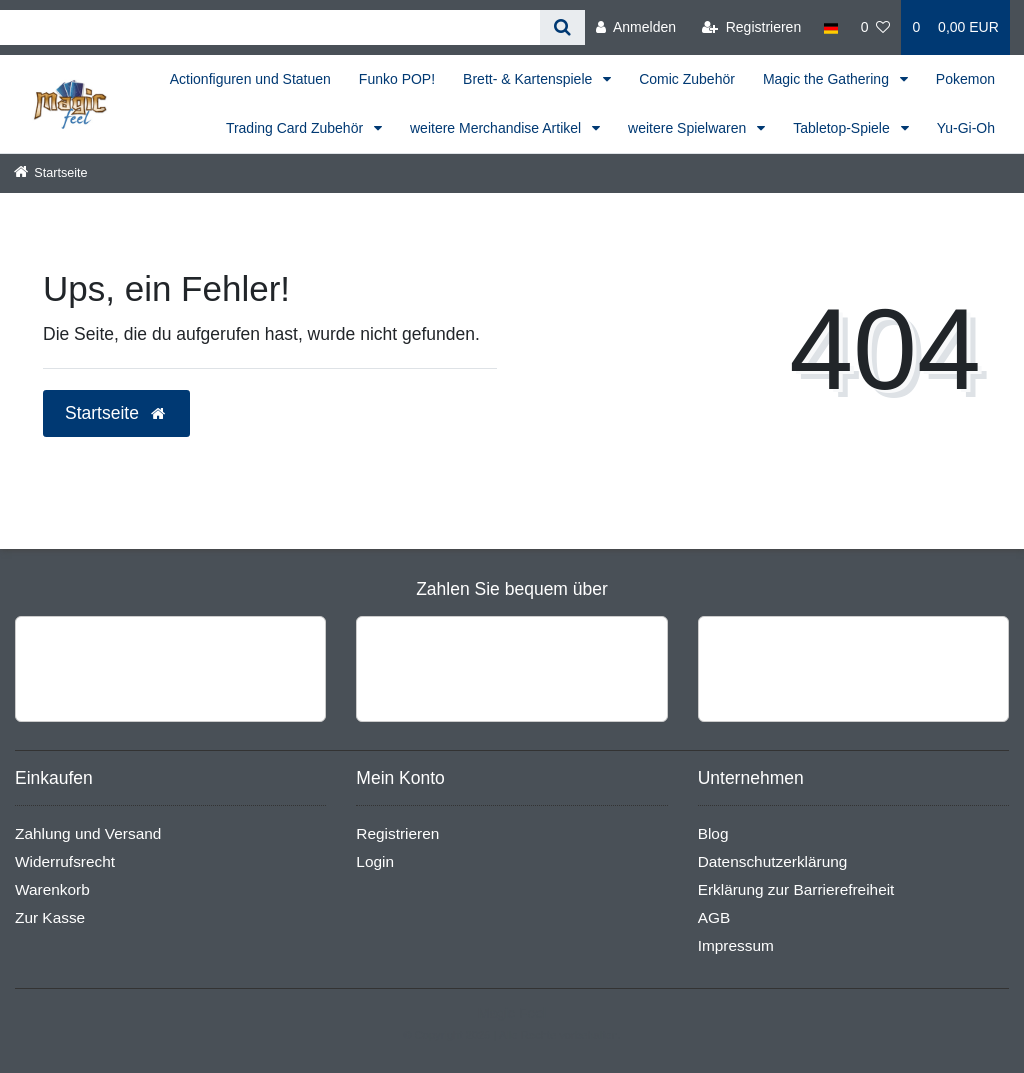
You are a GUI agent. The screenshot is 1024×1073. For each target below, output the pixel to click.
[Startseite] (51, 173)
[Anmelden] (636, 27)
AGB (714, 917)
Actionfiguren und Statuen (250, 79)
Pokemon (965, 79)
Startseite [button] (116, 413)
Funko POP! (397, 79)
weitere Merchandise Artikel (497, 128)
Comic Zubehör (687, 79)
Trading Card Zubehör (296, 128)
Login (375, 861)
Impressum (736, 945)
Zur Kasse (50, 917)
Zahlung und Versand (88, 833)
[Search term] (270, 27)
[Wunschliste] (876, 27)
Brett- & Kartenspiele (529, 79)
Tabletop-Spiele (843, 128)
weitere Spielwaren (689, 128)
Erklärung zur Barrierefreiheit (796, 889)
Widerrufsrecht (65, 861)
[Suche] (562, 27)
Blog (713, 833)
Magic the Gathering (828, 79)
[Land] (830, 27)
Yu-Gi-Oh (966, 128)
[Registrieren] (751, 27)
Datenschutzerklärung (773, 861)
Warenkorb (52, 889)
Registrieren (397, 833)
